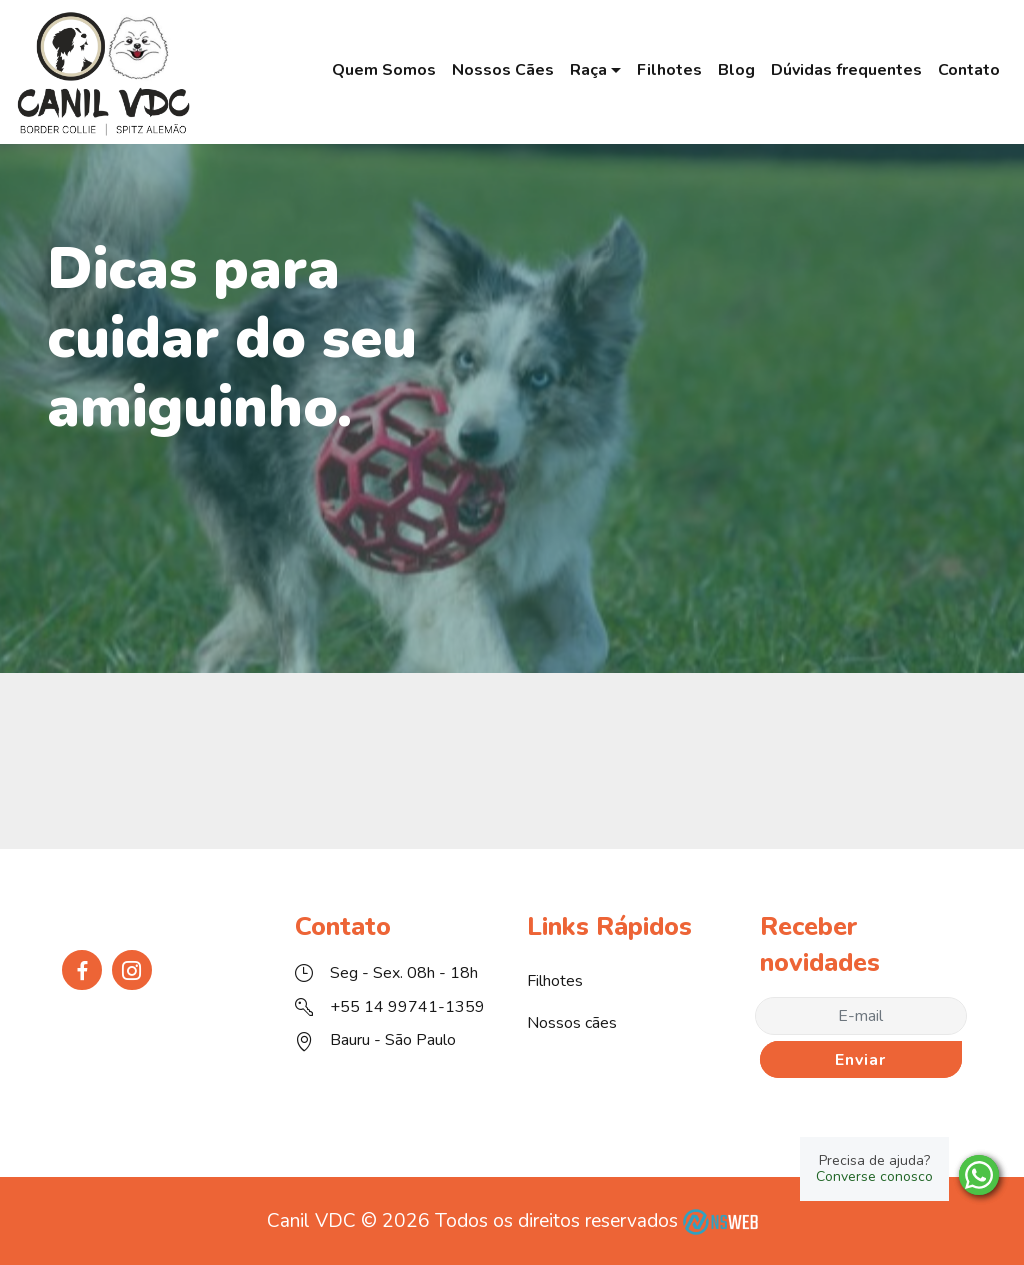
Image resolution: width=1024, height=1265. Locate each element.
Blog (736, 70)
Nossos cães (572, 1023)
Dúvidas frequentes (846, 70)
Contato (969, 70)
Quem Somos (384, 70)
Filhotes (669, 70)
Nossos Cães (503, 70)
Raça (588, 70)
